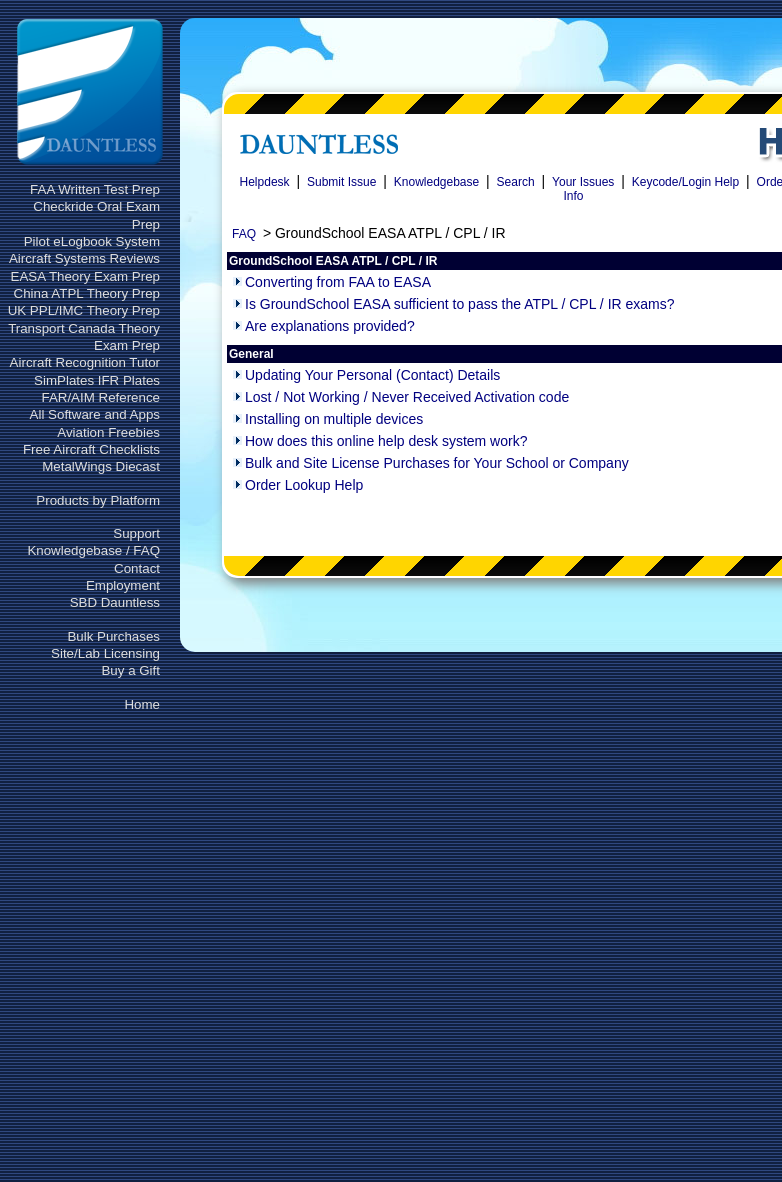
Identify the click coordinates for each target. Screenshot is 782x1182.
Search (516, 182)
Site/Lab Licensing (105, 653)
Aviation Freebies (108, 432)
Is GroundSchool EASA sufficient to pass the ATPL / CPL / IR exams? (460, 304)
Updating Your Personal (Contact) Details (372, 375)
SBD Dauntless (115, 602)
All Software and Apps (95, 414)
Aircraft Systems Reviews (84, 258)
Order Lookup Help (304, 485)
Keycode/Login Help (685, 182)
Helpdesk (265, 182)
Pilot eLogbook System (92, 241)
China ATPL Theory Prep (87, 293)
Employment (123, 585)
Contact (137, 568)
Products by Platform (98, 500)
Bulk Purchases (113, 636)
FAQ (244, 234)
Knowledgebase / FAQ (93, 550)
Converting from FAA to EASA (338, 282)
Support (136, 533)
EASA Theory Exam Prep (85, 276)
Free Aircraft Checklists (91, 449)
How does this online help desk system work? (386, 441)
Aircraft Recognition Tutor (85, 362)
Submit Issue (341, 182)
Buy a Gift (130, 670)
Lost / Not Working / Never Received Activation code (407, 397)
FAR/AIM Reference (100, 397)
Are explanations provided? (330, 326)
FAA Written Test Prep (95, 189)
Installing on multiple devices (334, 419)
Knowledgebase (436, 182)
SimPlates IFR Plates (97, 380)
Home (142, 704)
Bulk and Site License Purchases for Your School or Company (437, 463)
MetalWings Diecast (101, 466)
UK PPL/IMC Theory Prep (84, 310)
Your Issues (583, 182)
